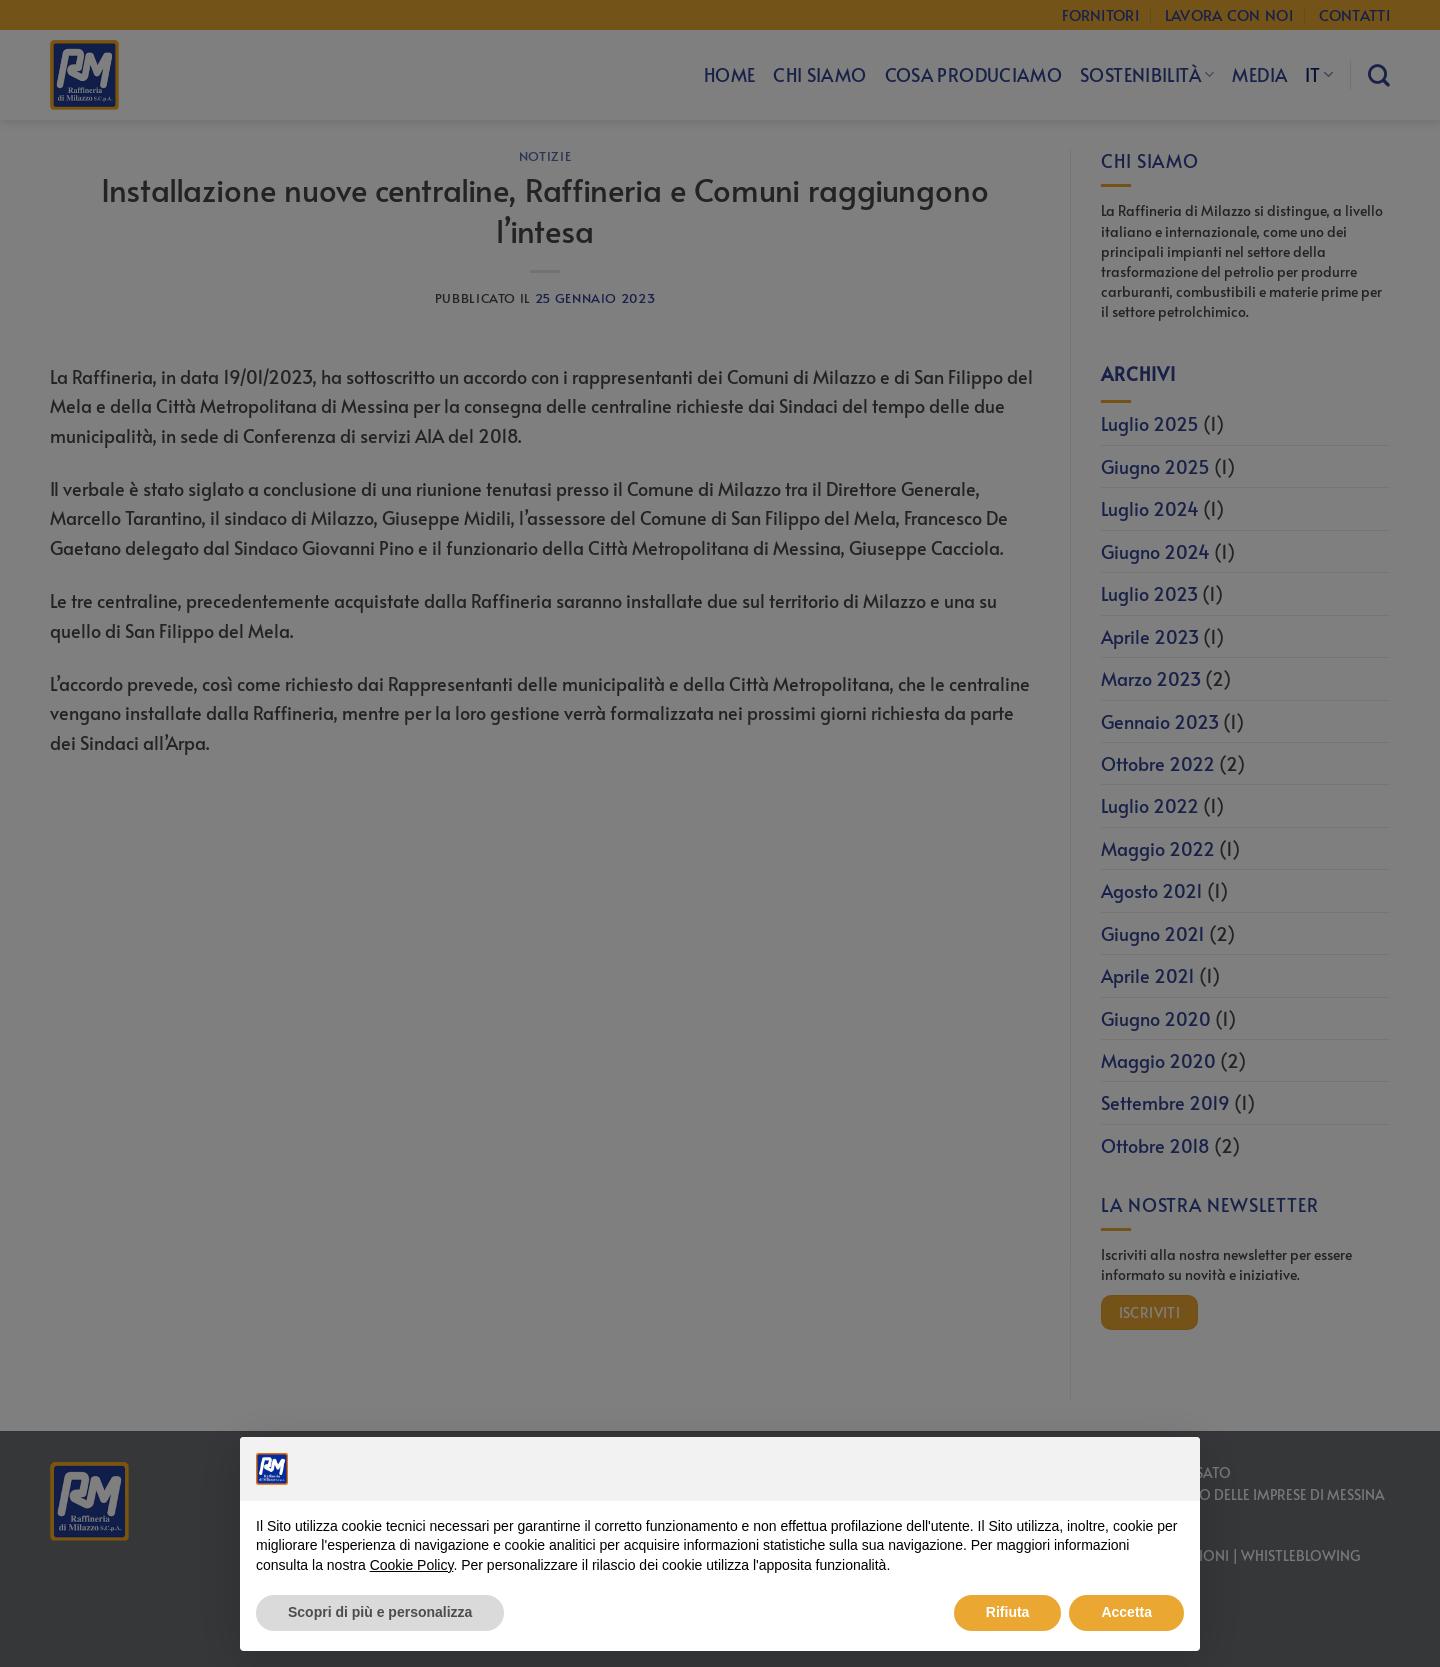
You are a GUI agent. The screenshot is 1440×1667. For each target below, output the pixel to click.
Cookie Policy (412, 1565)
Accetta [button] (1126, 1612)
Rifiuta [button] (1008, 1612)
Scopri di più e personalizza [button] (380, 1612)
